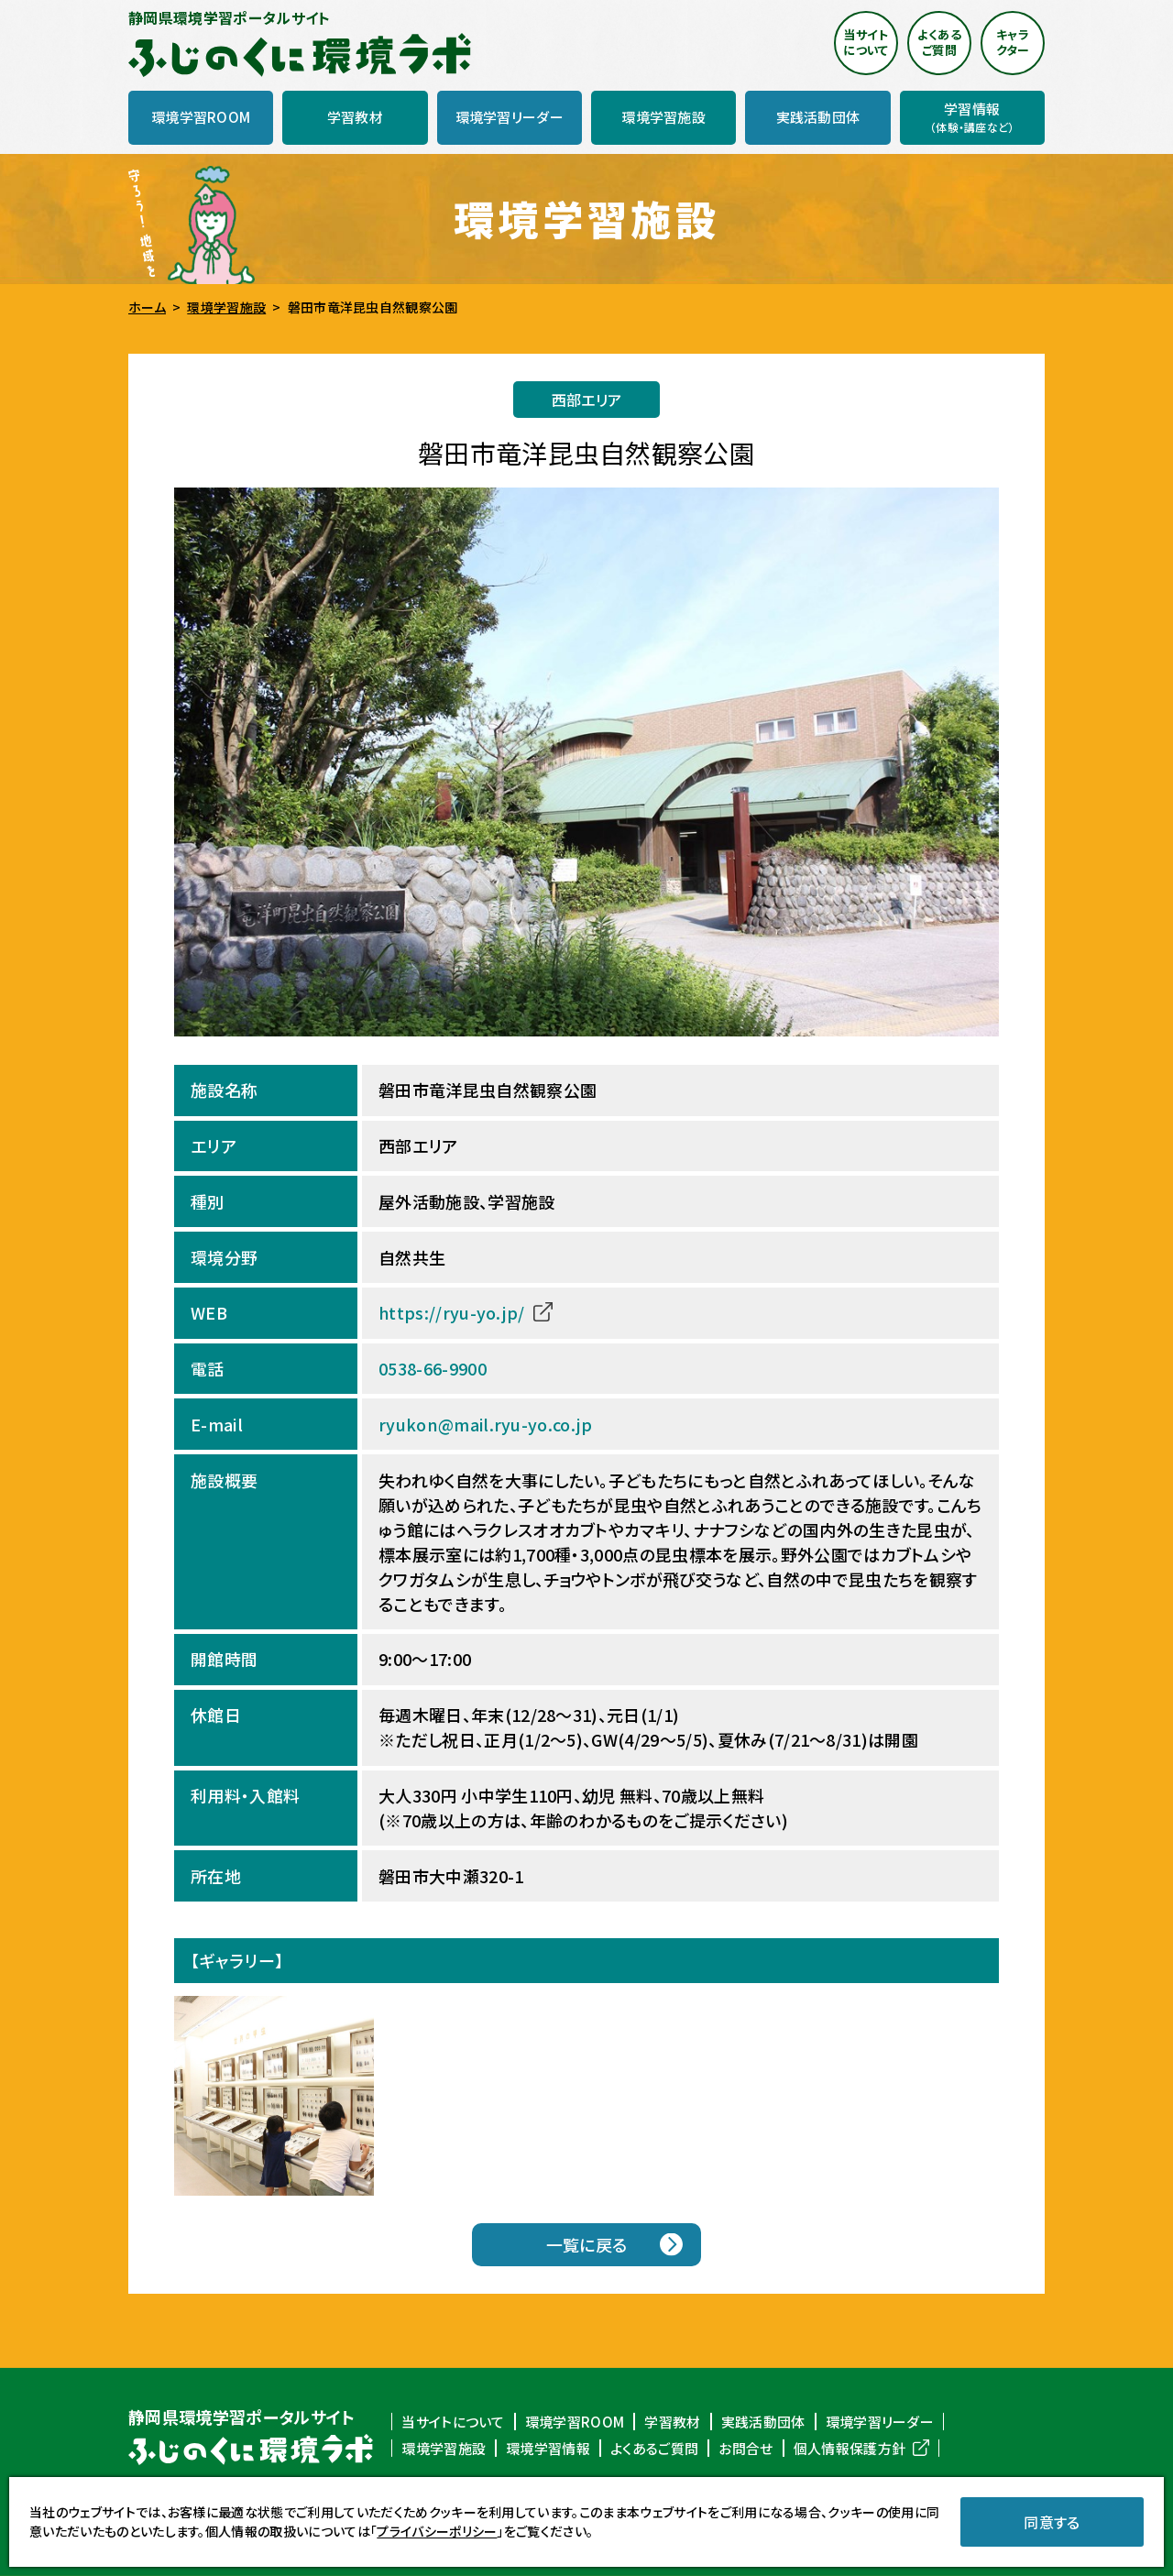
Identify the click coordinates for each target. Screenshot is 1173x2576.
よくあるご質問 (654, 2448)
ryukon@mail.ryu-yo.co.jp (485, 1424)
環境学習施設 (226, 308)
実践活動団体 (763, 2421)
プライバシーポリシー (437, 2531)
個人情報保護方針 (850, 2448)
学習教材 (672, 2421)
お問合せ (745, 2448)
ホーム (147, 308)
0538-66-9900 (432, 1369)
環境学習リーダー (880, 2421)
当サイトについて (453, 2421)
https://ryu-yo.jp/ (452, 1313)
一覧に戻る (587, 2245)
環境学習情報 (548, 2448)
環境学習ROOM (575, 2421)
